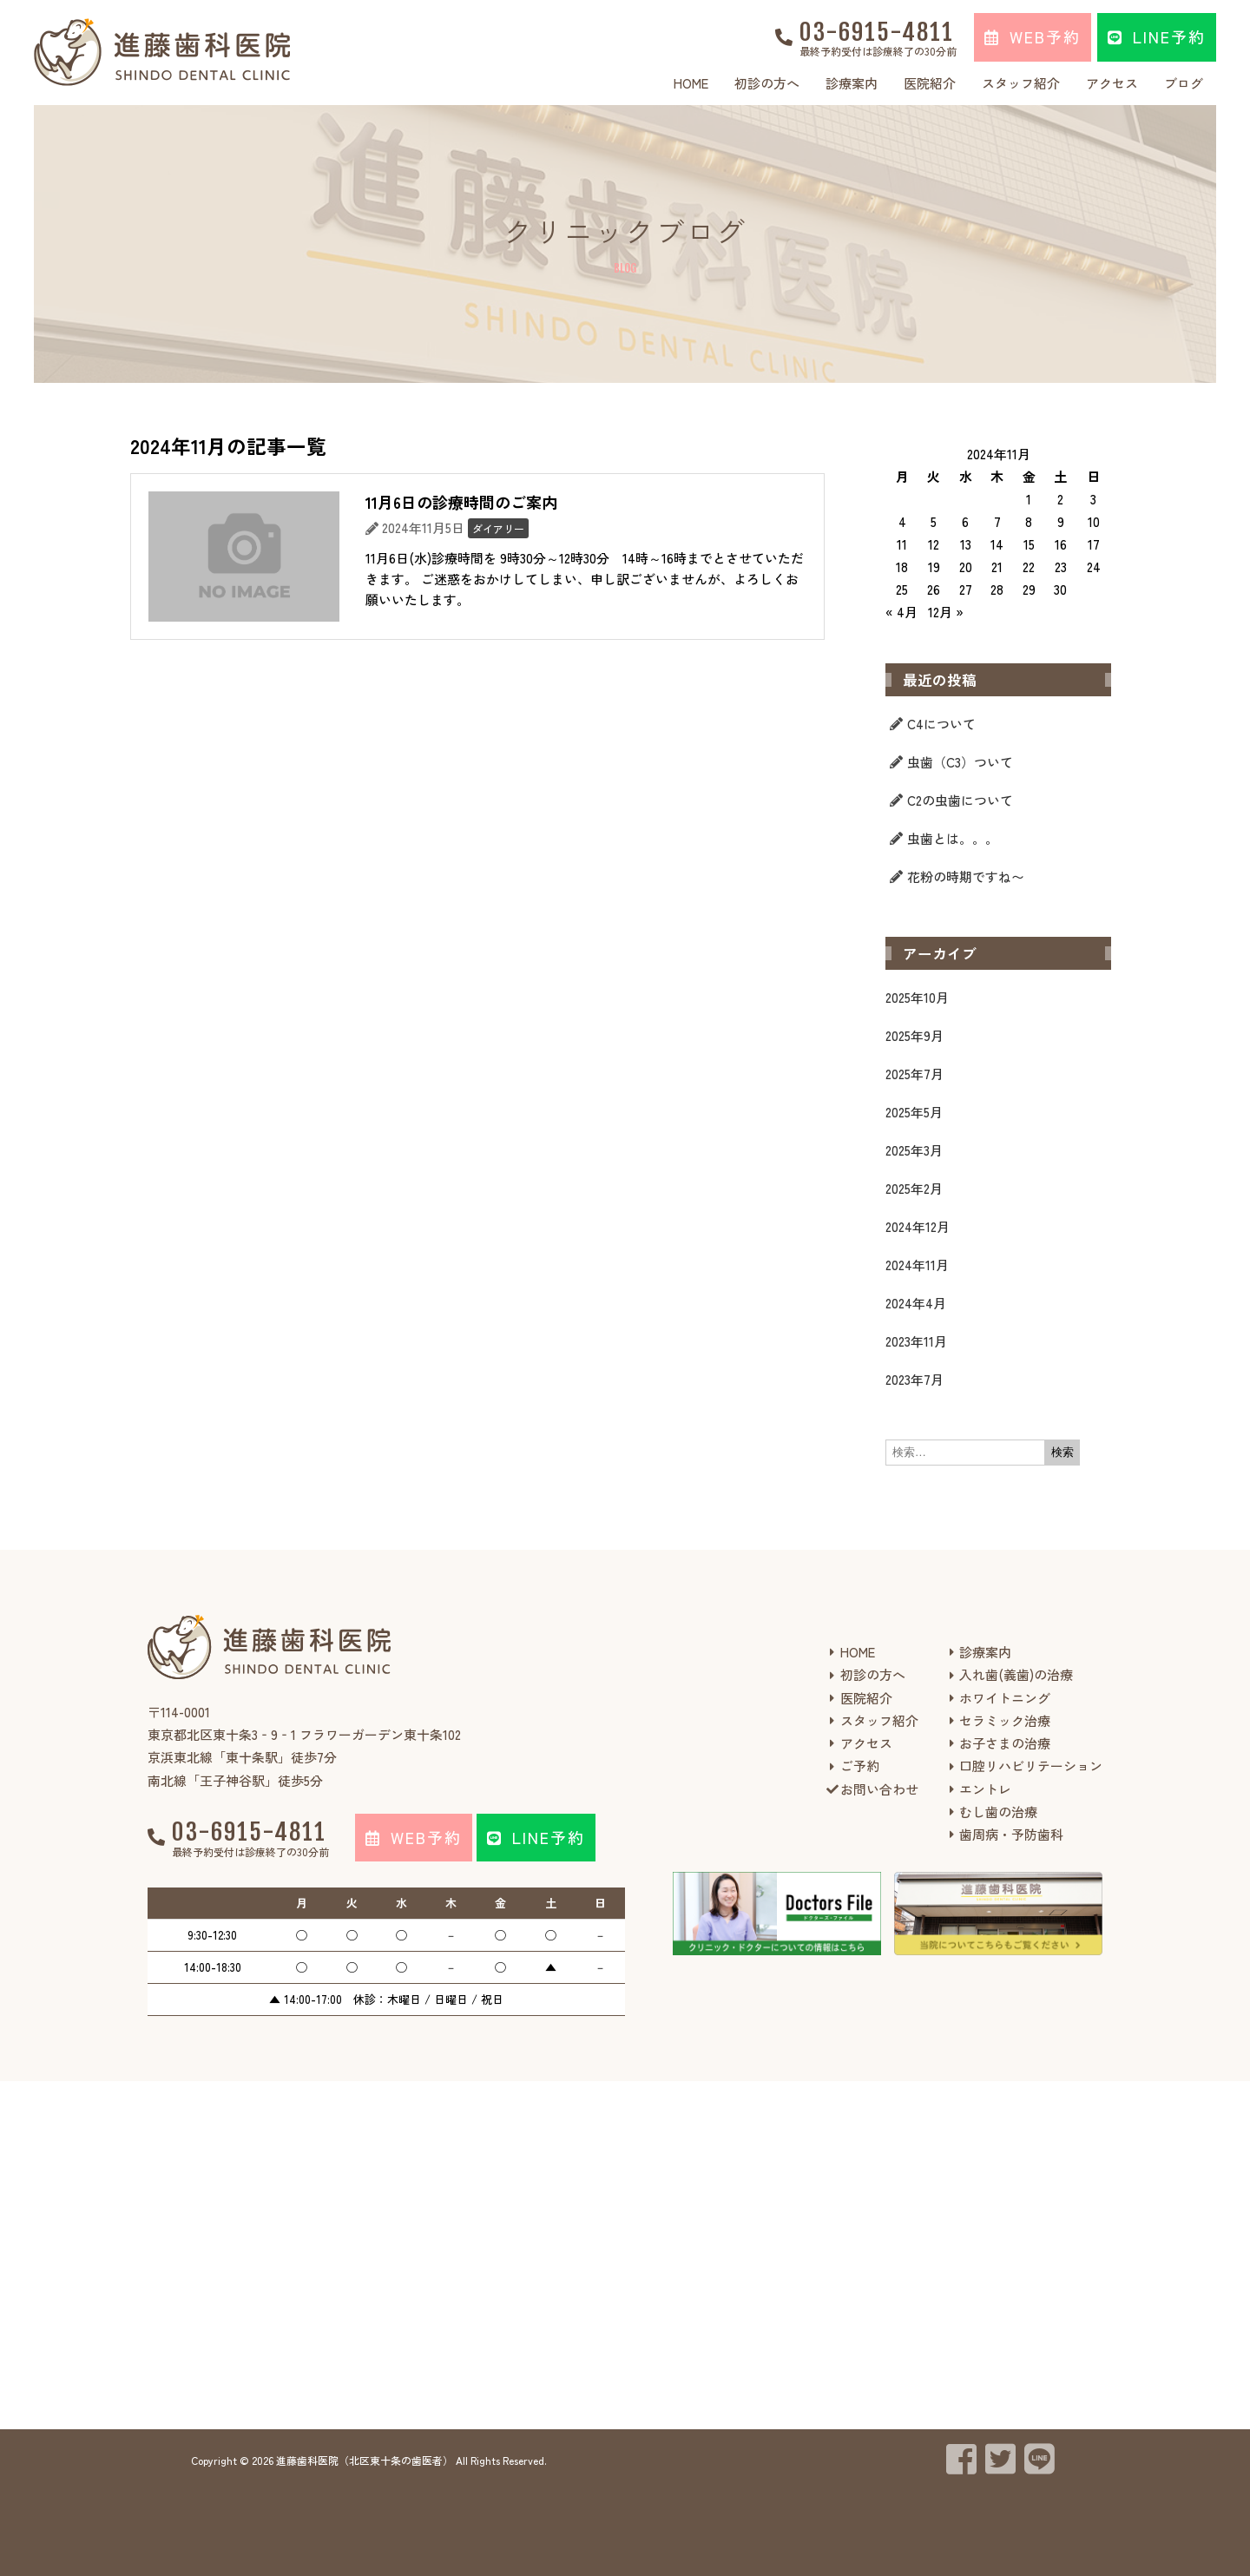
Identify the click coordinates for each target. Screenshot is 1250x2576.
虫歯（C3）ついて (960, 762)
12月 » (946, 612)
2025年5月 (914, 1112)
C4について (941, 724)
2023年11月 (916, 1341)
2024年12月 (917, 1226)
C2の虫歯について (960, 800)
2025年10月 (917, 997)
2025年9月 (914, 1035)
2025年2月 (914, 1188)
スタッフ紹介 (1021, 83)
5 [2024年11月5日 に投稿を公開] (934, 521)
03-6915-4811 (876, 32)
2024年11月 (917, 1264)
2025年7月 (914, 1073)
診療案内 (852, 83)
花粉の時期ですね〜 (965, 876)
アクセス (1112, 83)
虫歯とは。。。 (952, 838)
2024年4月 (915, 1303)
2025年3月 (914, 1150)
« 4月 (901, 612)
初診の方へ (766, 83)
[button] (1032, 37)
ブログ (1183, 83)
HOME (691, 83)
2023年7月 (914, 1379)
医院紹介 (930, 83)
